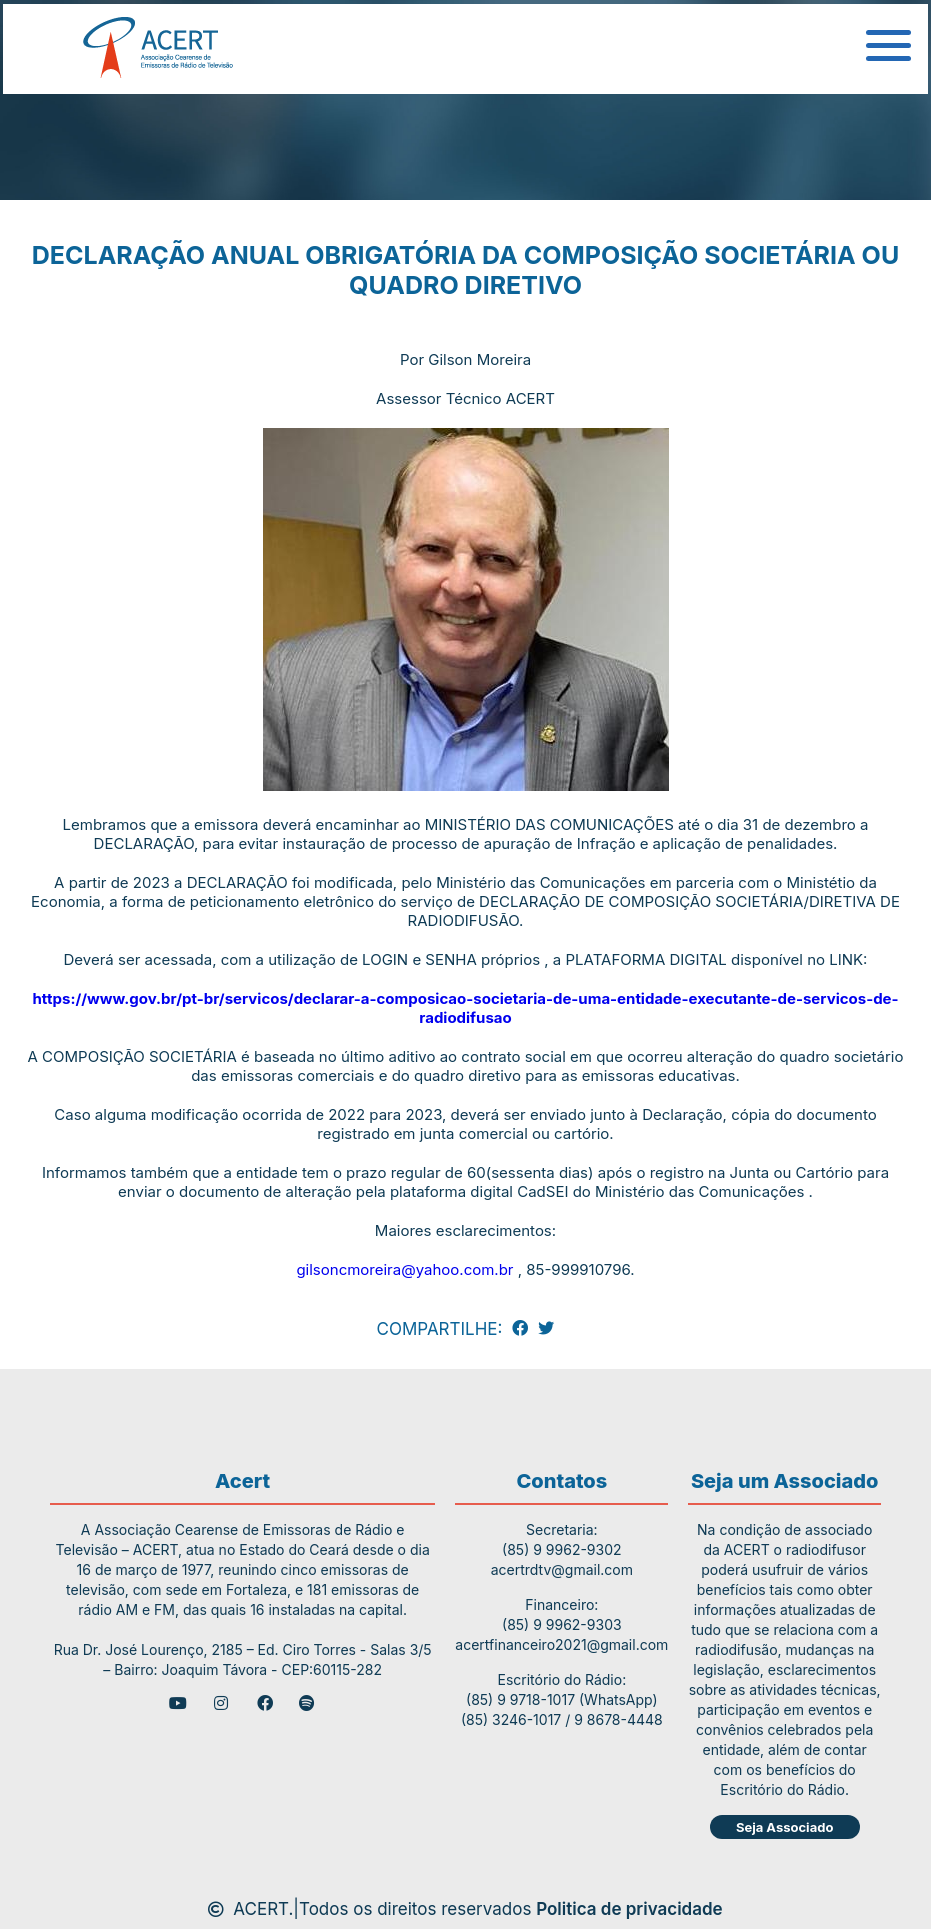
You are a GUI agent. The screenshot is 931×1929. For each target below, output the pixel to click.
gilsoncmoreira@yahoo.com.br (404, 1269)
